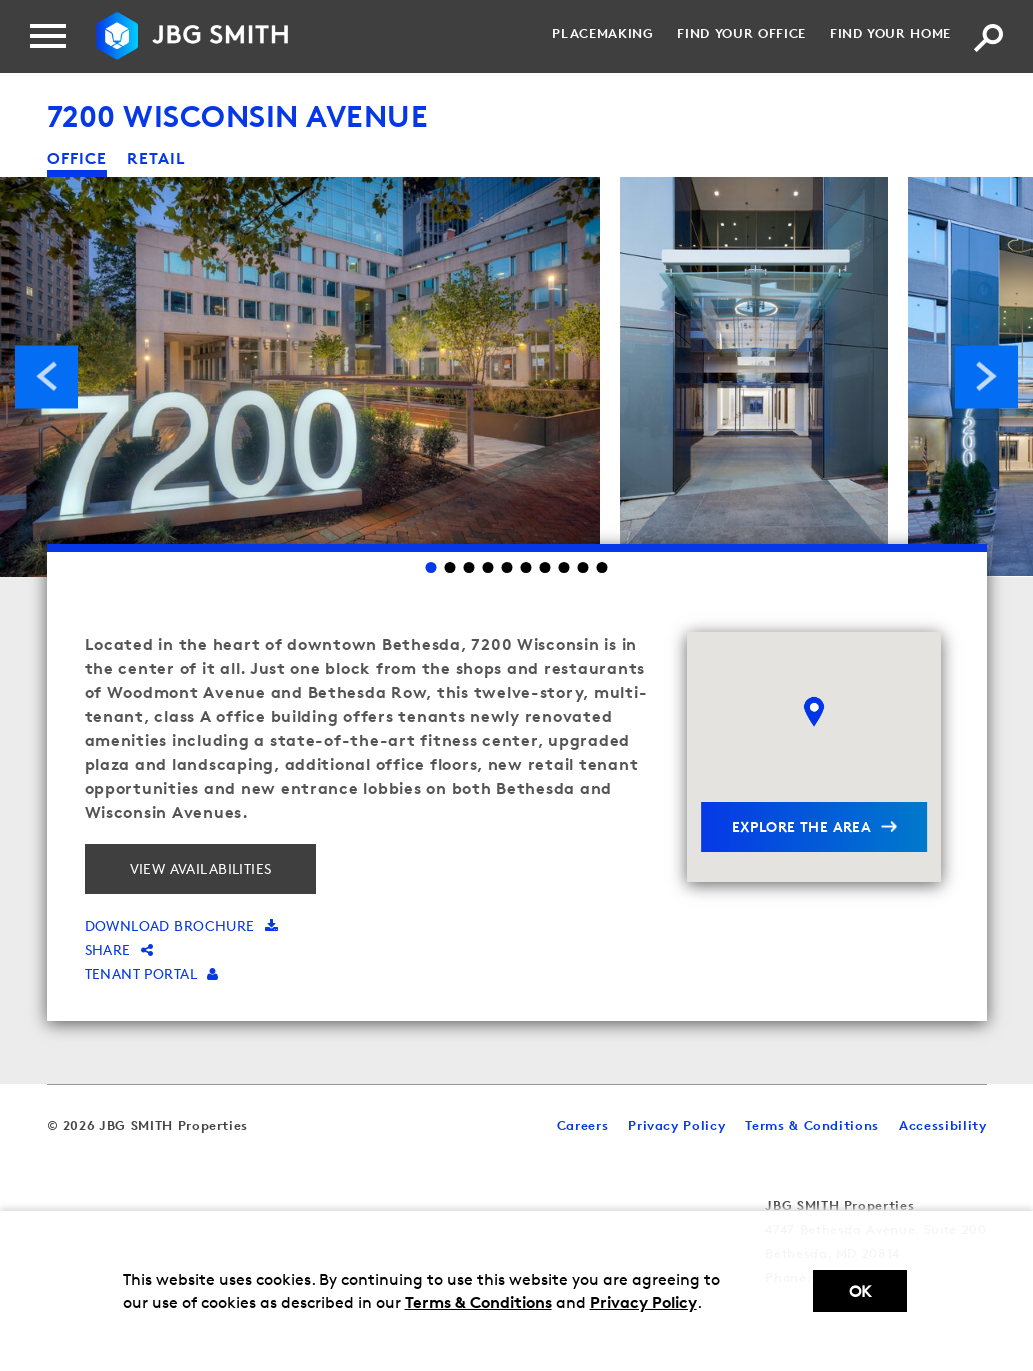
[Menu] (48, 36)
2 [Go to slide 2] (450, 567)
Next (986, 376)
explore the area (802, 826)
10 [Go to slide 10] (602, 567)
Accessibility (942, 1125)
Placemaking (602, 33)
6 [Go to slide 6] (526, 567)
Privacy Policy (643, 1302)
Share (119, 949)
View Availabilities (201, 868)
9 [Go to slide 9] (583, 567)
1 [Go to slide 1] (431, 567)
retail (156, 158)
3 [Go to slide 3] (469, 567)
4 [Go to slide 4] (488, 567)
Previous (46, 376)
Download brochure (182, 925)
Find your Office (741, 33)
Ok (860, 1291)
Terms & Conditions (478, 1302)
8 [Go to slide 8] (564, 567)
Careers (583, 1125)
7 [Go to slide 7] (545, 567)
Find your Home (890, 33)
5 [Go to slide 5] (507, 567)
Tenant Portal (152, 973)
